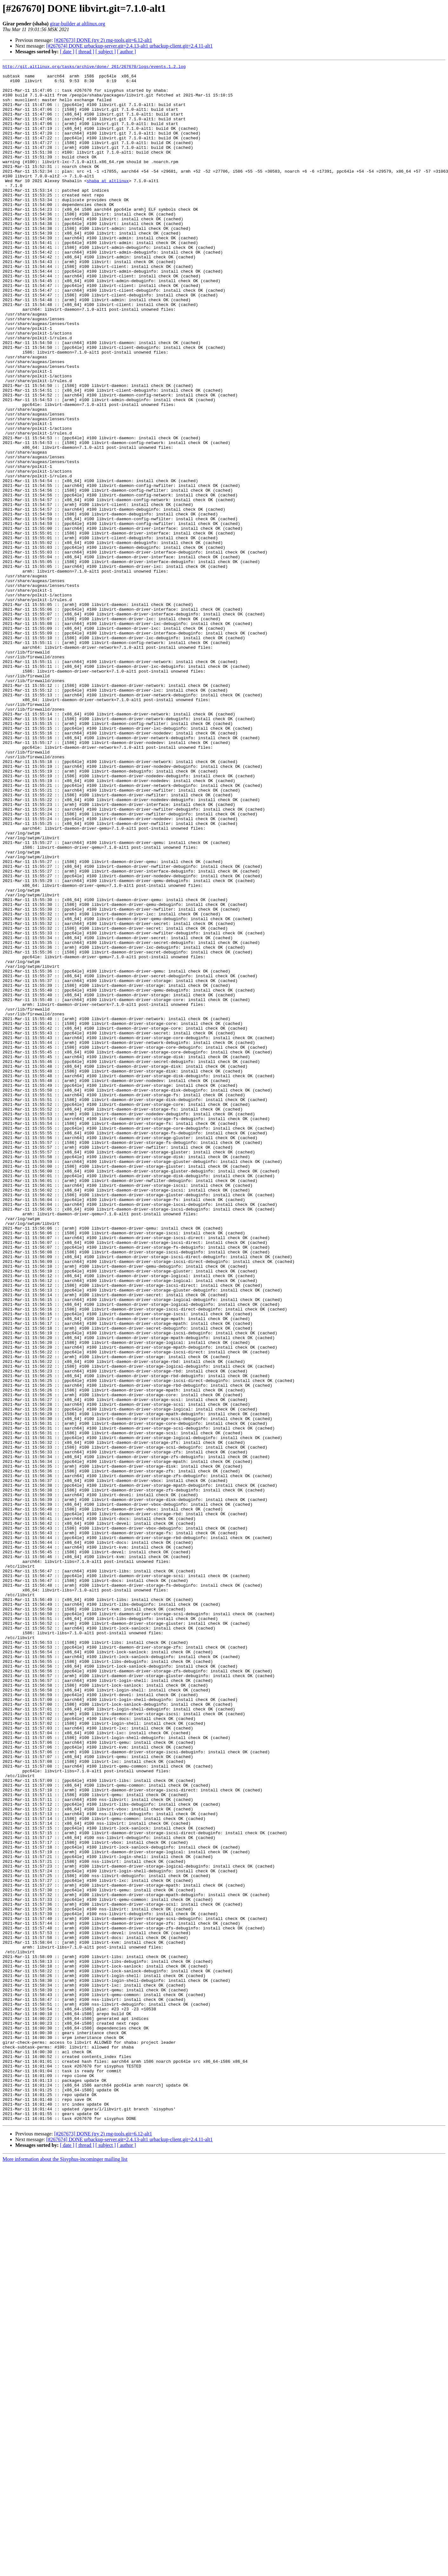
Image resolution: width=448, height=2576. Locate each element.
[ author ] (126, 51)
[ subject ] (106, 51)
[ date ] (67, 51)
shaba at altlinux (108, 204)
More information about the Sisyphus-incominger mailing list (65, 2570)
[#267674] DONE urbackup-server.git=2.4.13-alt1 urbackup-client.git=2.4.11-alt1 (129, 46)
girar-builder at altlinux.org (77, 23)
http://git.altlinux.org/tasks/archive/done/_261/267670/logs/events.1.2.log (94, 67)
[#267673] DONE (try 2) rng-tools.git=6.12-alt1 (103, 40)
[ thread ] (85, 51)
